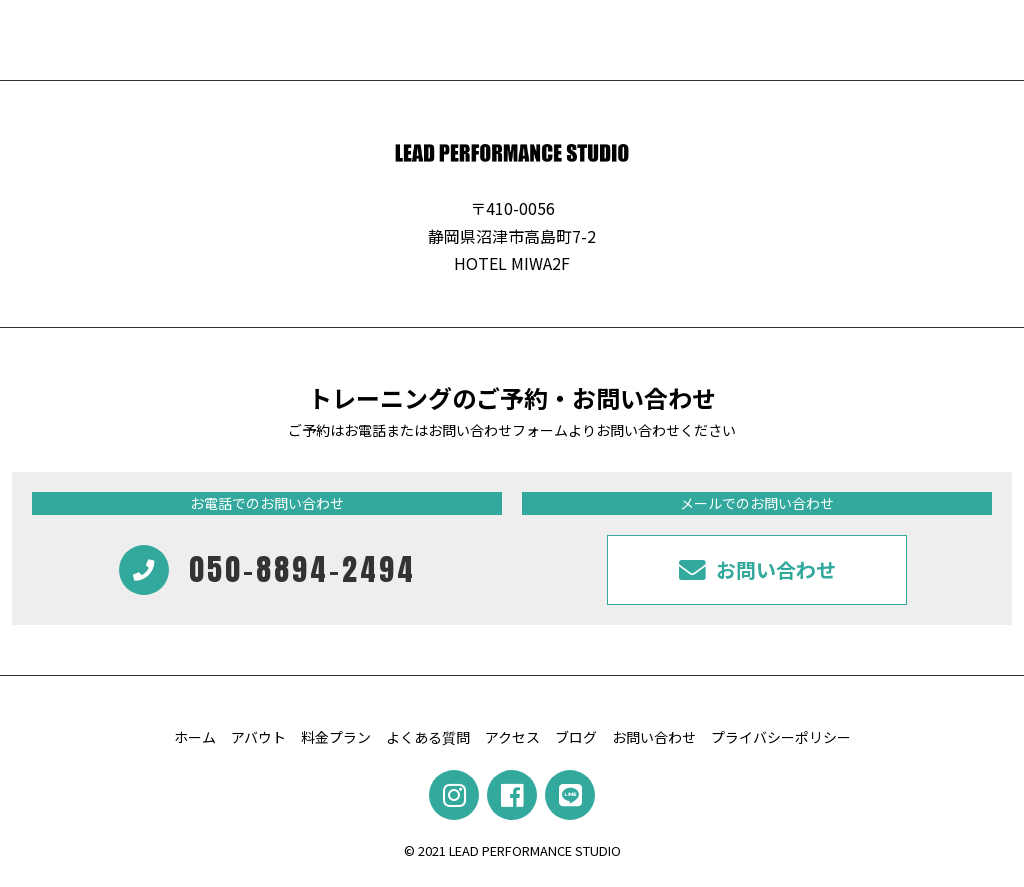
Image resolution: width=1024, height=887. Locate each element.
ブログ (576, 737)
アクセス (512, 737)
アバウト (258, 737)
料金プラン (336, 737)
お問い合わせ (654, 737)
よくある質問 (428, 737)
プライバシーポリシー (781, 737)
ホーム (195, 737)
